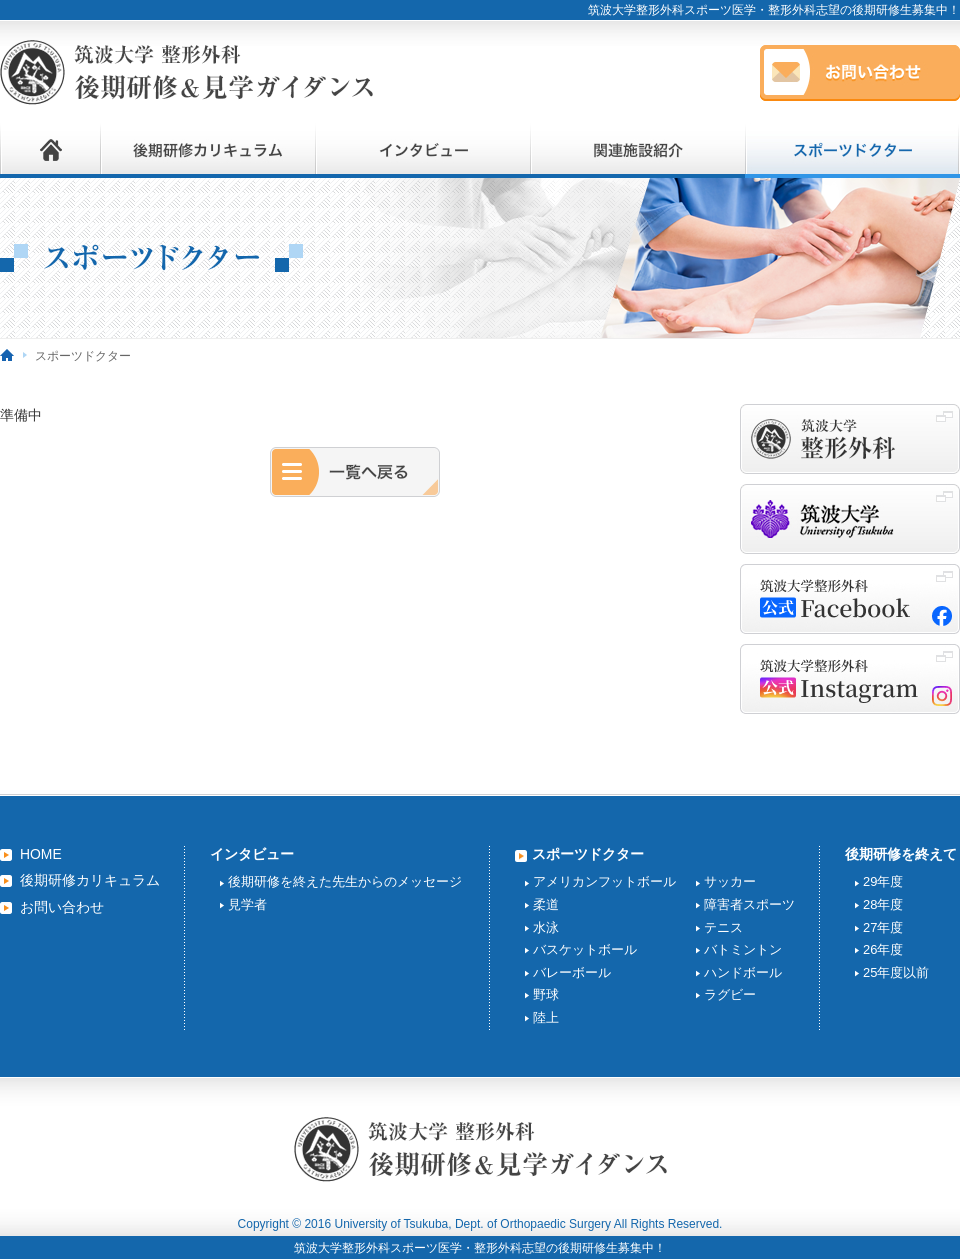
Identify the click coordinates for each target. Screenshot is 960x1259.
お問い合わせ (62, 907)
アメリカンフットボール (604, 881)
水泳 (546, 927)
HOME (41, 854)
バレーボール (572, 972)
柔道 (546, 904)
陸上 (546, 1017)
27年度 (883, 927)
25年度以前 (896, 972)
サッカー (730, 881)
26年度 (883, 949)
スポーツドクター (588, 854)
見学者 (247, 904)
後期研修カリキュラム (90, 880)
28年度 (883, 904)
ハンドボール (743, 972)
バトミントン (743, 949)
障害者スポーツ (749, 904)
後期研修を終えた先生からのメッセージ (345, 881)
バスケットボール (585, 949)
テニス (723, 927)
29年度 (883, 881)
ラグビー (730, 994)
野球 (546, 994)
